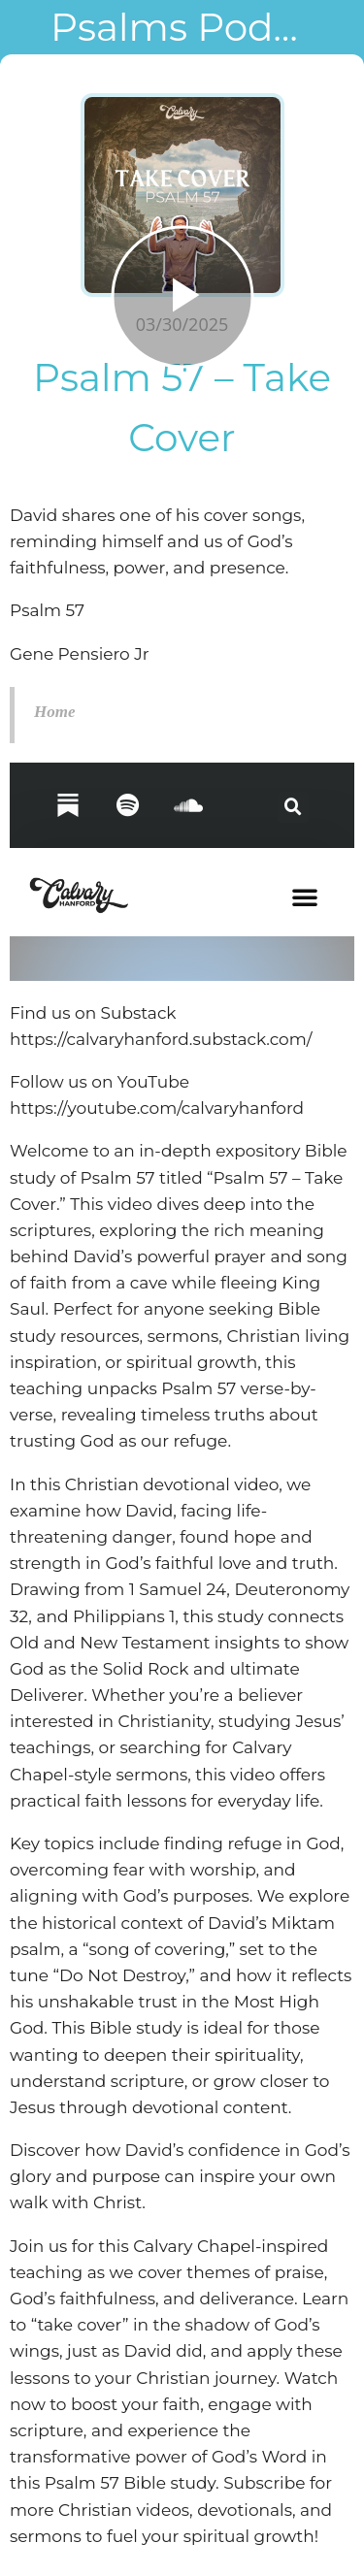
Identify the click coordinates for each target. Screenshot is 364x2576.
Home (55, 711)
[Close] (27, 27)
